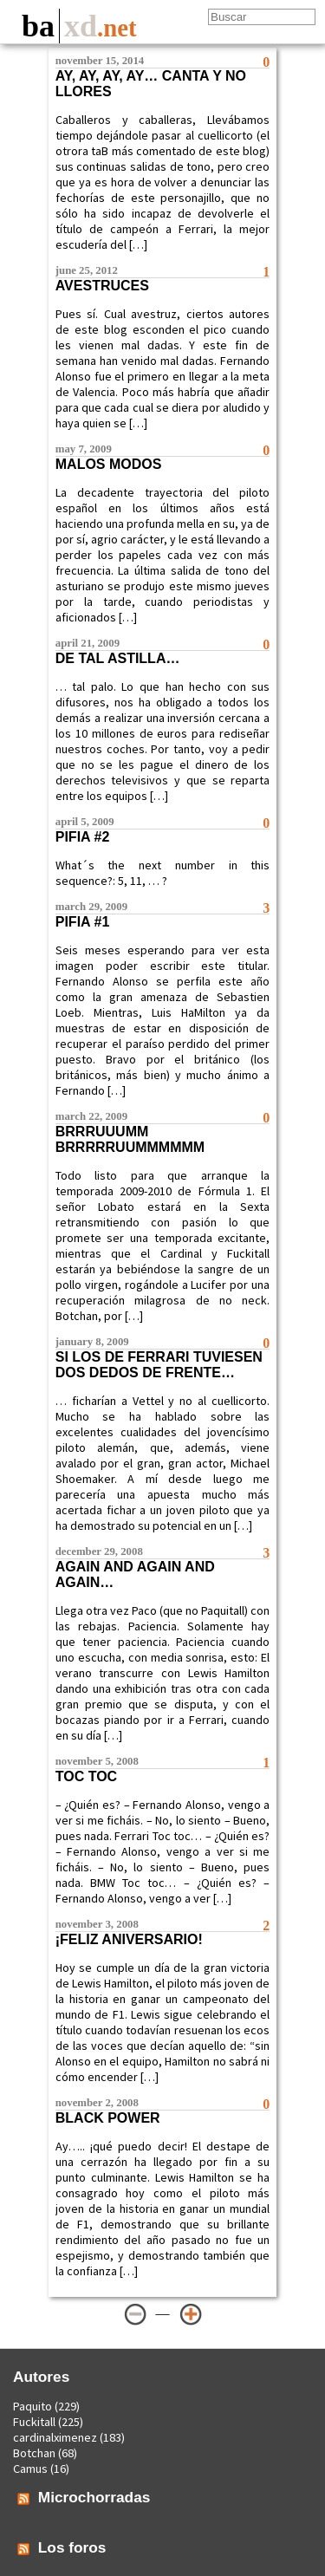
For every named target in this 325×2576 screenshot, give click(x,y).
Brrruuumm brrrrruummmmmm (130, 1139)
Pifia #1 (82, 921)
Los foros (72, 2547)
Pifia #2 (82, 836)
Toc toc (86, 1776)
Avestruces (102, 285)
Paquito (32, 2406)
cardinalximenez (55, 2437)
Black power (107, 2118)
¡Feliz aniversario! (129, 1939)
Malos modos (108, 464)
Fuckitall (34, 2422)
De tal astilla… (117, 658)
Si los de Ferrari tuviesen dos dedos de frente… (159, 1365)
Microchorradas (94, 2497)
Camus (30, 2468)
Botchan (34, 2453)
